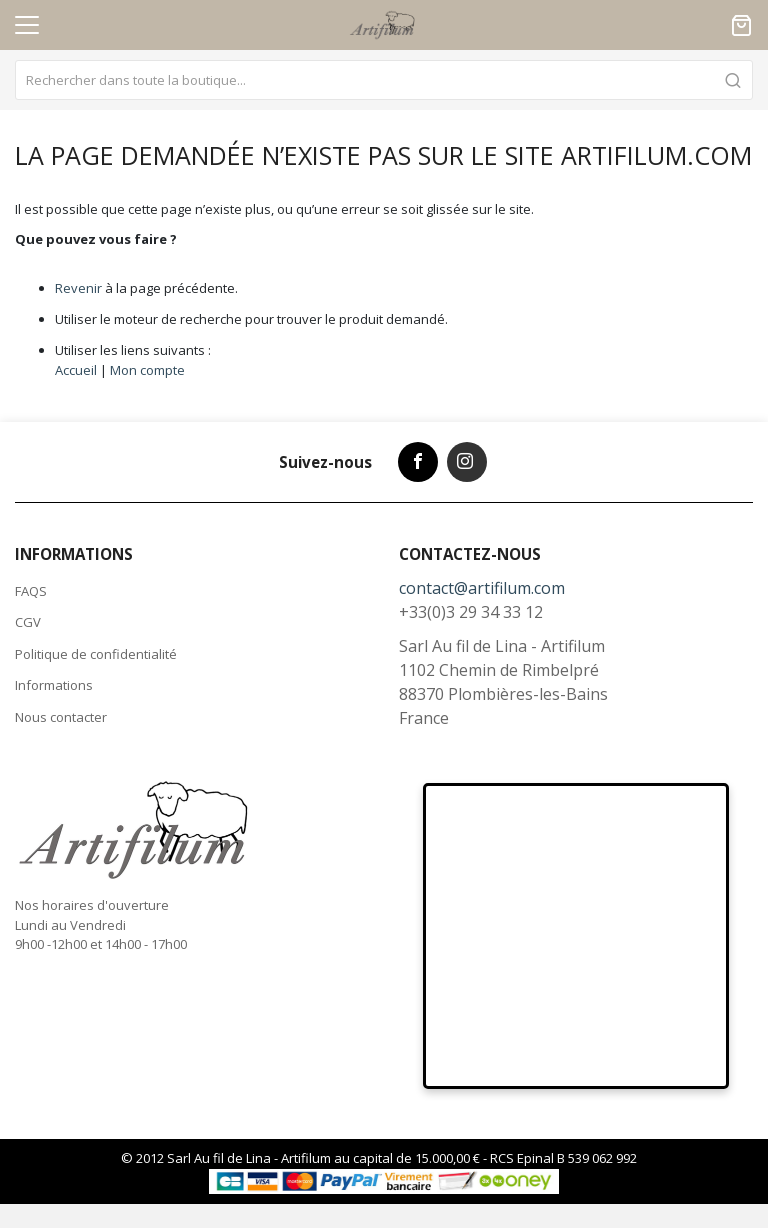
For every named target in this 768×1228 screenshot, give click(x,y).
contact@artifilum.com (482, 588)
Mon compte (147, 370)
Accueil (76, 370)
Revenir (78, 288)
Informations (54, 685)
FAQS (31, 591)
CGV (28, 622)
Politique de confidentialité (96, 654)
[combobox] (384, 80)
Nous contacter (61, 717)
